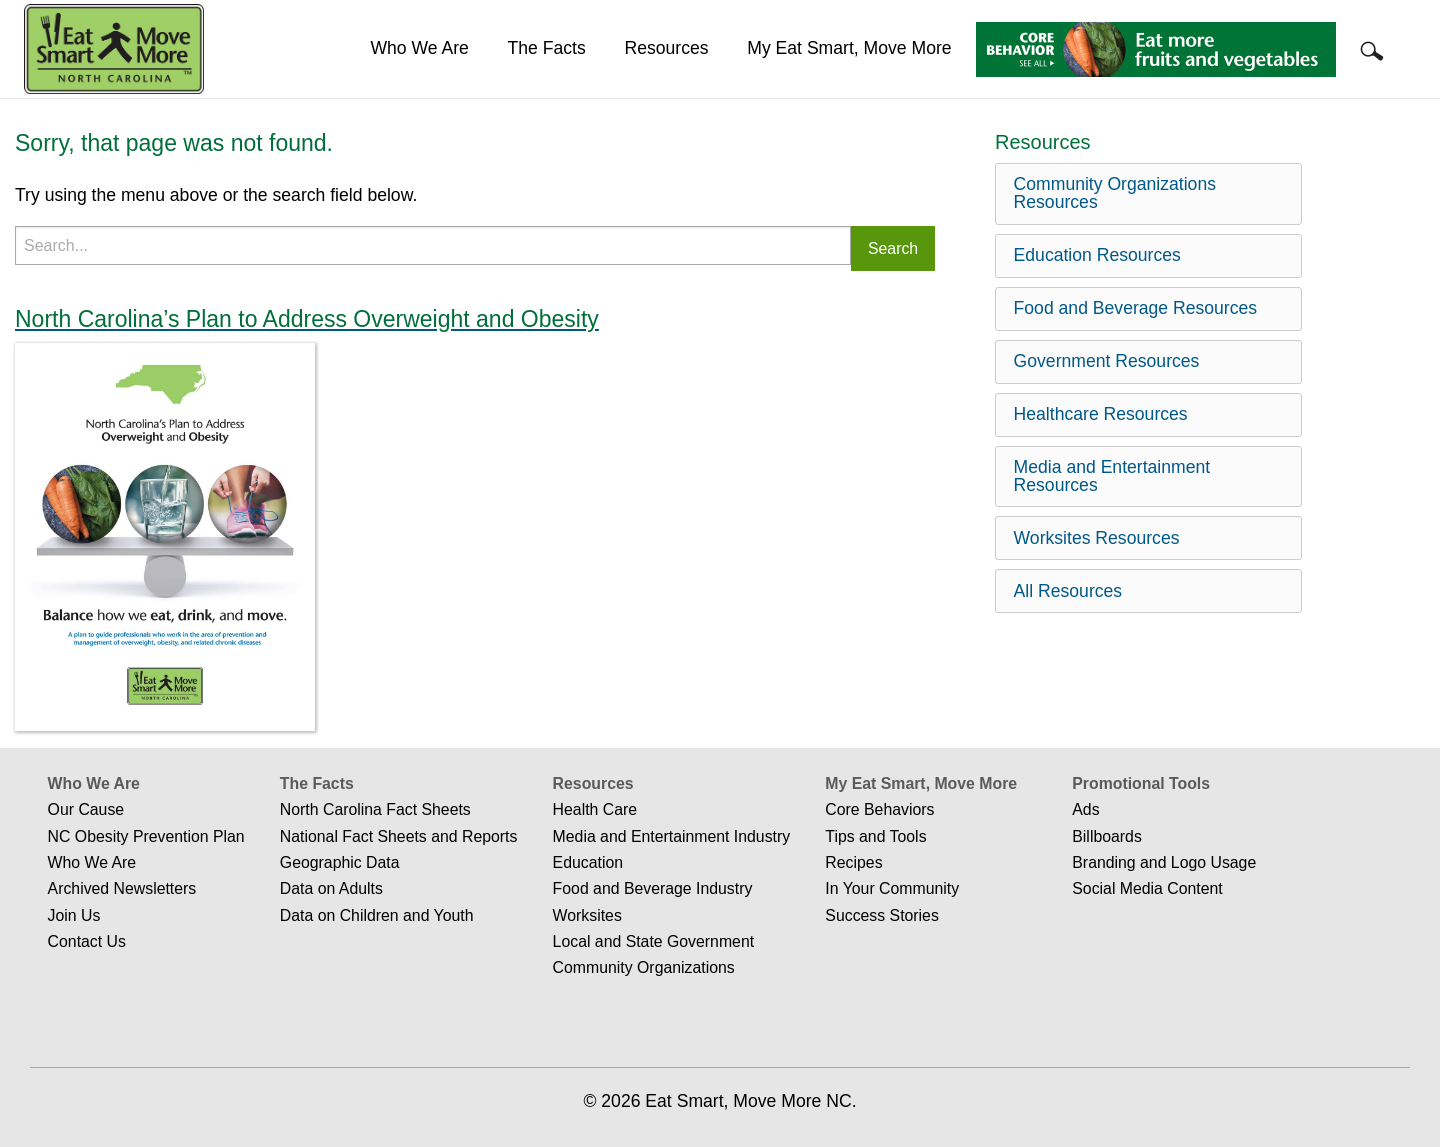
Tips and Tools (875, 836)
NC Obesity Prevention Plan (146, 836)
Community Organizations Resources (1115, 193)
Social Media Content (1147, 888)
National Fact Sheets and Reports (399, 836)
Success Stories (881, 915)
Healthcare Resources (1101, 414)
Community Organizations (644, 967)
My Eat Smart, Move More (849, 48)
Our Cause (86, 809)
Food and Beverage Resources (1136, 308)
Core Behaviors (879, 809)
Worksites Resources (1097, 538)
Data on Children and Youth (377, 915)
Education (588, 862)
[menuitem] (419, 49)
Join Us (74, 915)
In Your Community (892, 888)
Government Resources (1107, 361)
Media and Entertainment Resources (1112, 476)
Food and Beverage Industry (653, 888)
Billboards (1107, 836)
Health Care (595, 809)
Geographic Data (340, 862)
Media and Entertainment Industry (672, 836)
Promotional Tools (1141, 783)
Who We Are (419, 48)
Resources (666, 48)
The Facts (547, 48)
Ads (1085, 809)
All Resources (1068, 591)
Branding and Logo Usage (1164, 862)
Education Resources (1097, 255)
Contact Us (87, 941)
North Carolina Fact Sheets (375, 809)
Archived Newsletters (122, 888)
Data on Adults (331, 888)
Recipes (853, 862)
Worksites (587, 915)
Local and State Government (654, 941)
